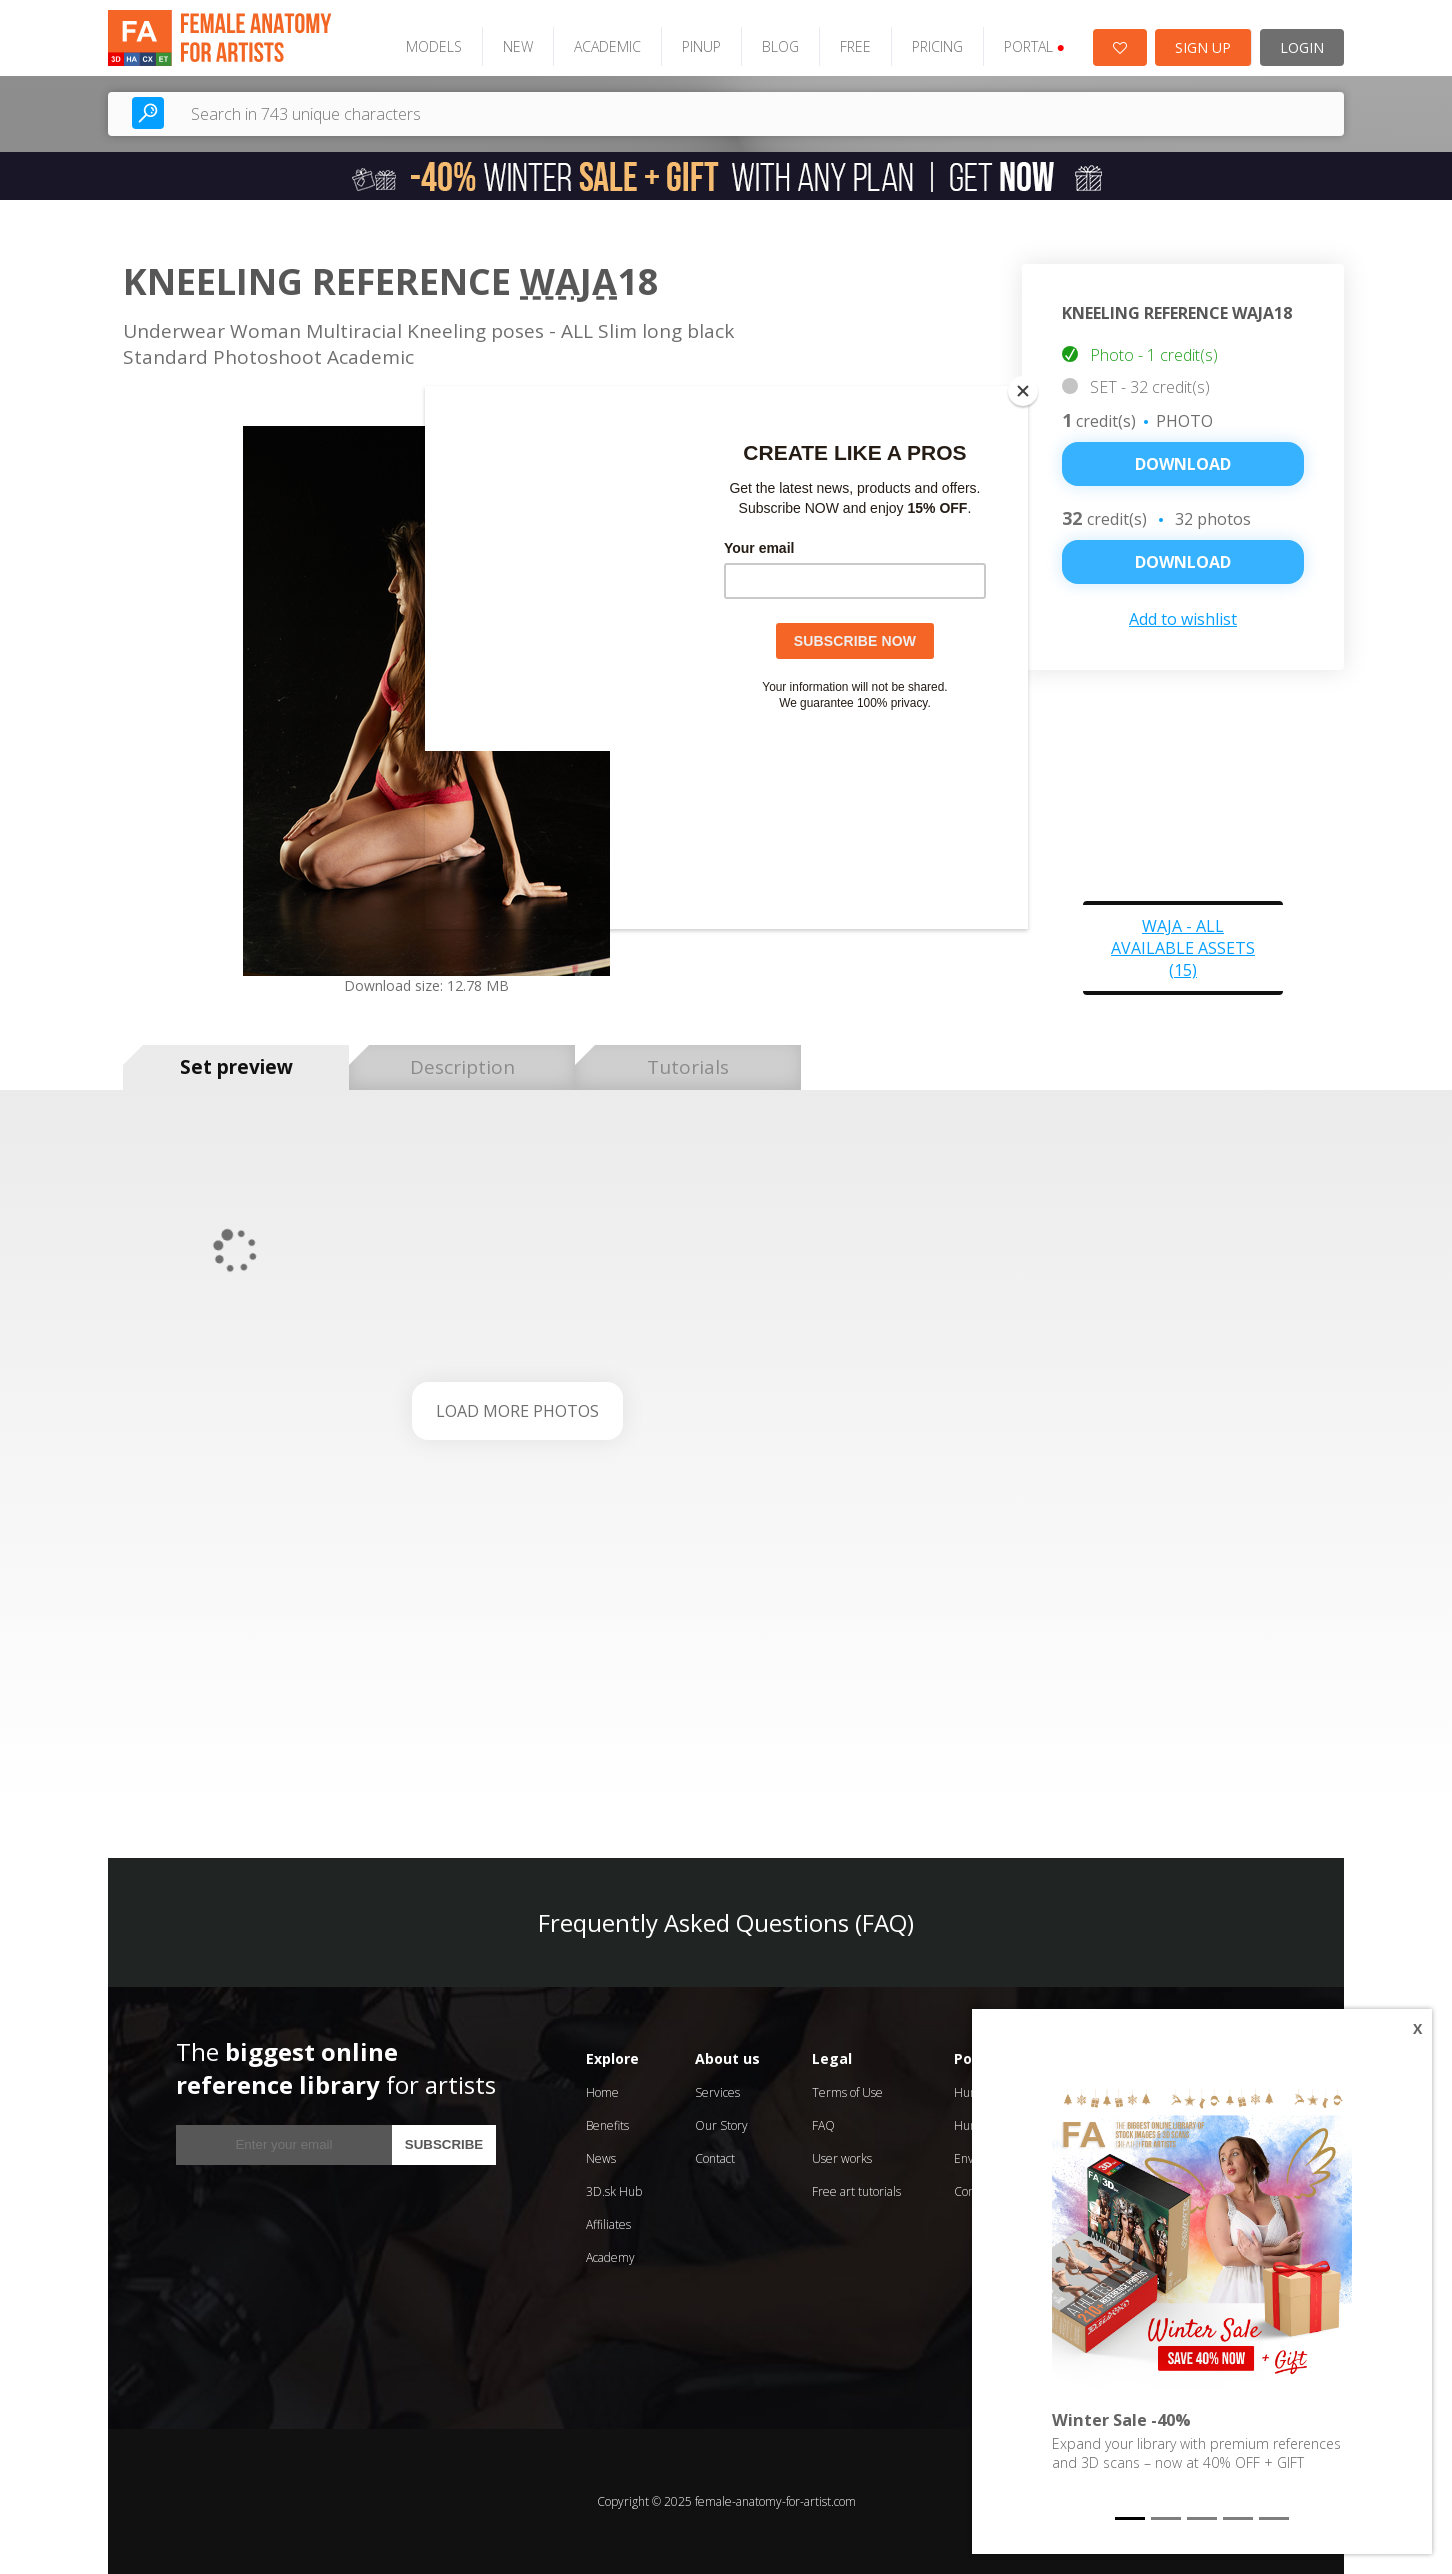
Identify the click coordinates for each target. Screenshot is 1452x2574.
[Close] (1023, 391)
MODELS (434, 46)
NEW (518, 46)
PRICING (937, 46)
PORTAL (1034, 46)
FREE (855, 46)
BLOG (780, 46)
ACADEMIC (607, 46)
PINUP (701, 46)
